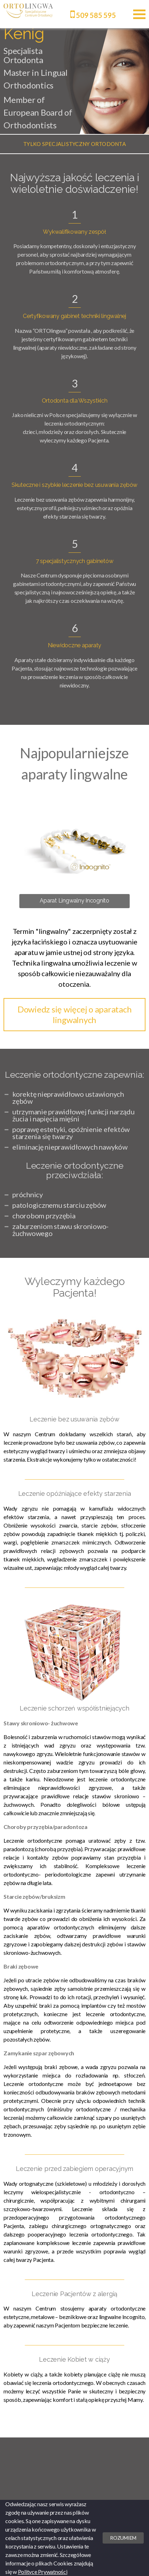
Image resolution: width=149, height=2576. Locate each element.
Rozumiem (123, 2538)
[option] (74, 144)
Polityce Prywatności (42, 2571)
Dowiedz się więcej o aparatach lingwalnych (75, 1014)
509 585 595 (93, 15)
